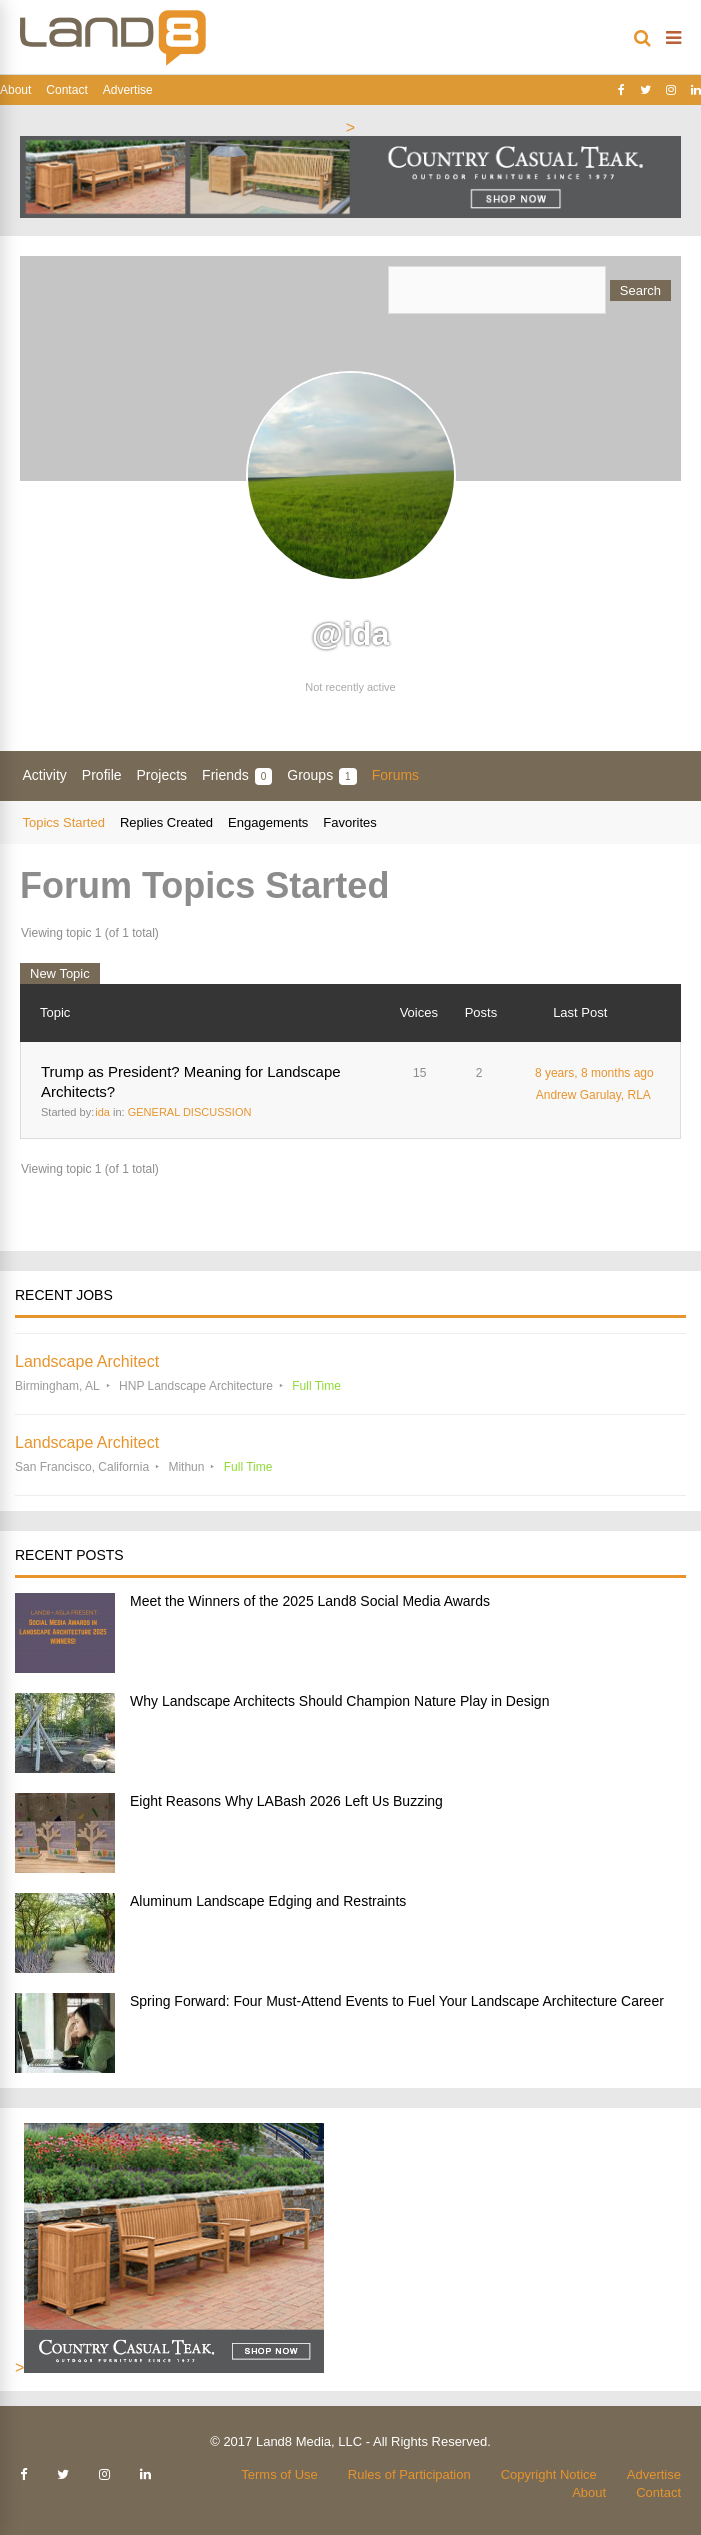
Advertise (128, 90)
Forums (395, 775)
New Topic (60, 973)
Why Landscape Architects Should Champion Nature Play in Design (339, 1701)
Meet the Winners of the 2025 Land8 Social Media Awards (310, 1601)
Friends (237, 775)
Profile (102, 775)
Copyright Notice (549, 2474)
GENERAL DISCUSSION (190, 1112)
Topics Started (64, 822)
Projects (162, 775)
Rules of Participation (409, 2474)
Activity (45, 775)
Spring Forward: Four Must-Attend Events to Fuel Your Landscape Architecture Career (397, 2001)
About (15, 90)
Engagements (268, 822)
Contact (66, 90)
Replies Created (166, 822)
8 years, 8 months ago (594, 1073)
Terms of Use (279, 2474)
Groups (321, 775)
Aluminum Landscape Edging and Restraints (268, 1901)
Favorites (349, 822)
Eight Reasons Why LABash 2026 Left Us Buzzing (286, 1801)
